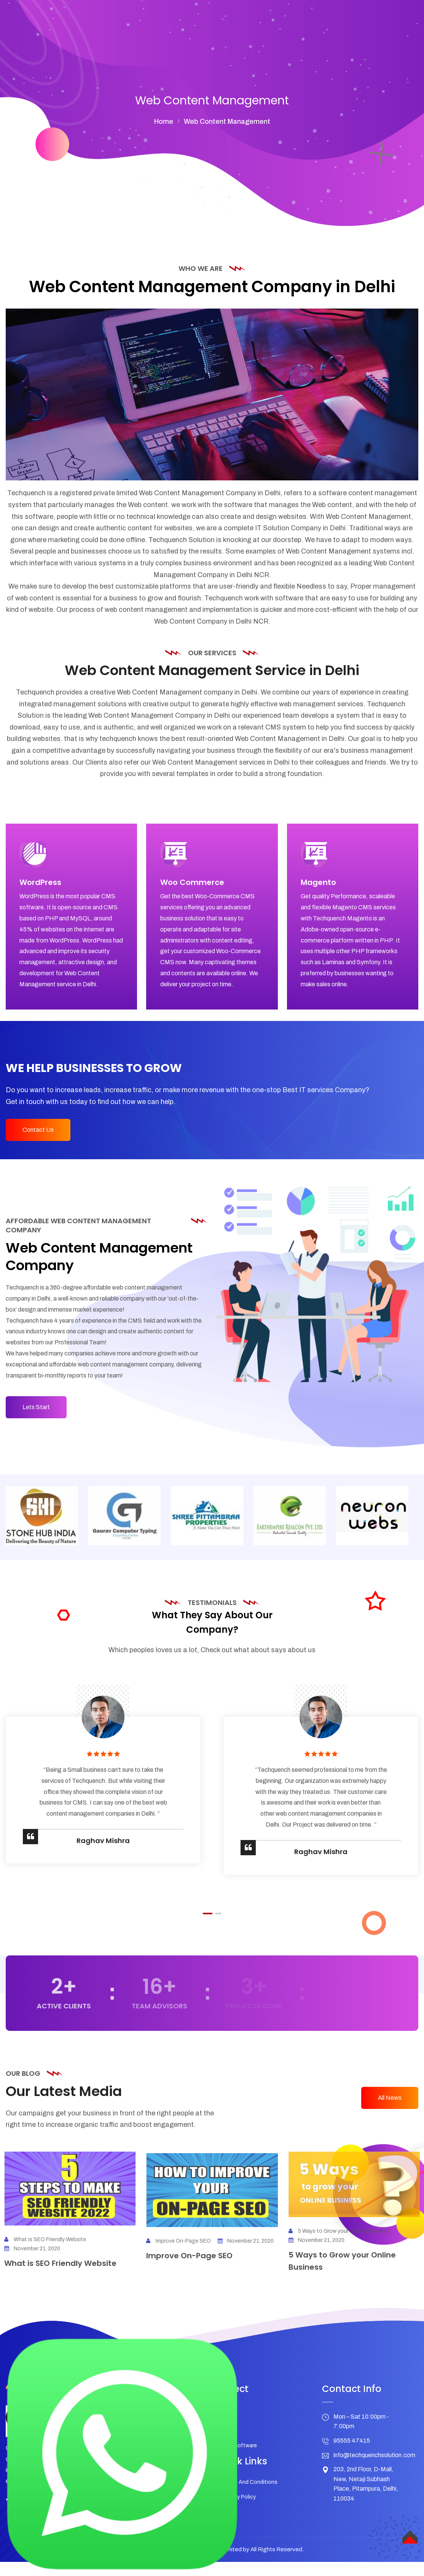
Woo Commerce (195, 886)
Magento (322, 886)
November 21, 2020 (246, 2265)
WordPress (44, 886)
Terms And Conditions (249, 2500)
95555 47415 (351, 2459)
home (163, 121)
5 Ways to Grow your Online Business (344, 2249)
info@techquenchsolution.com (374, 2473)
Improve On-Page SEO (178, 2265)
